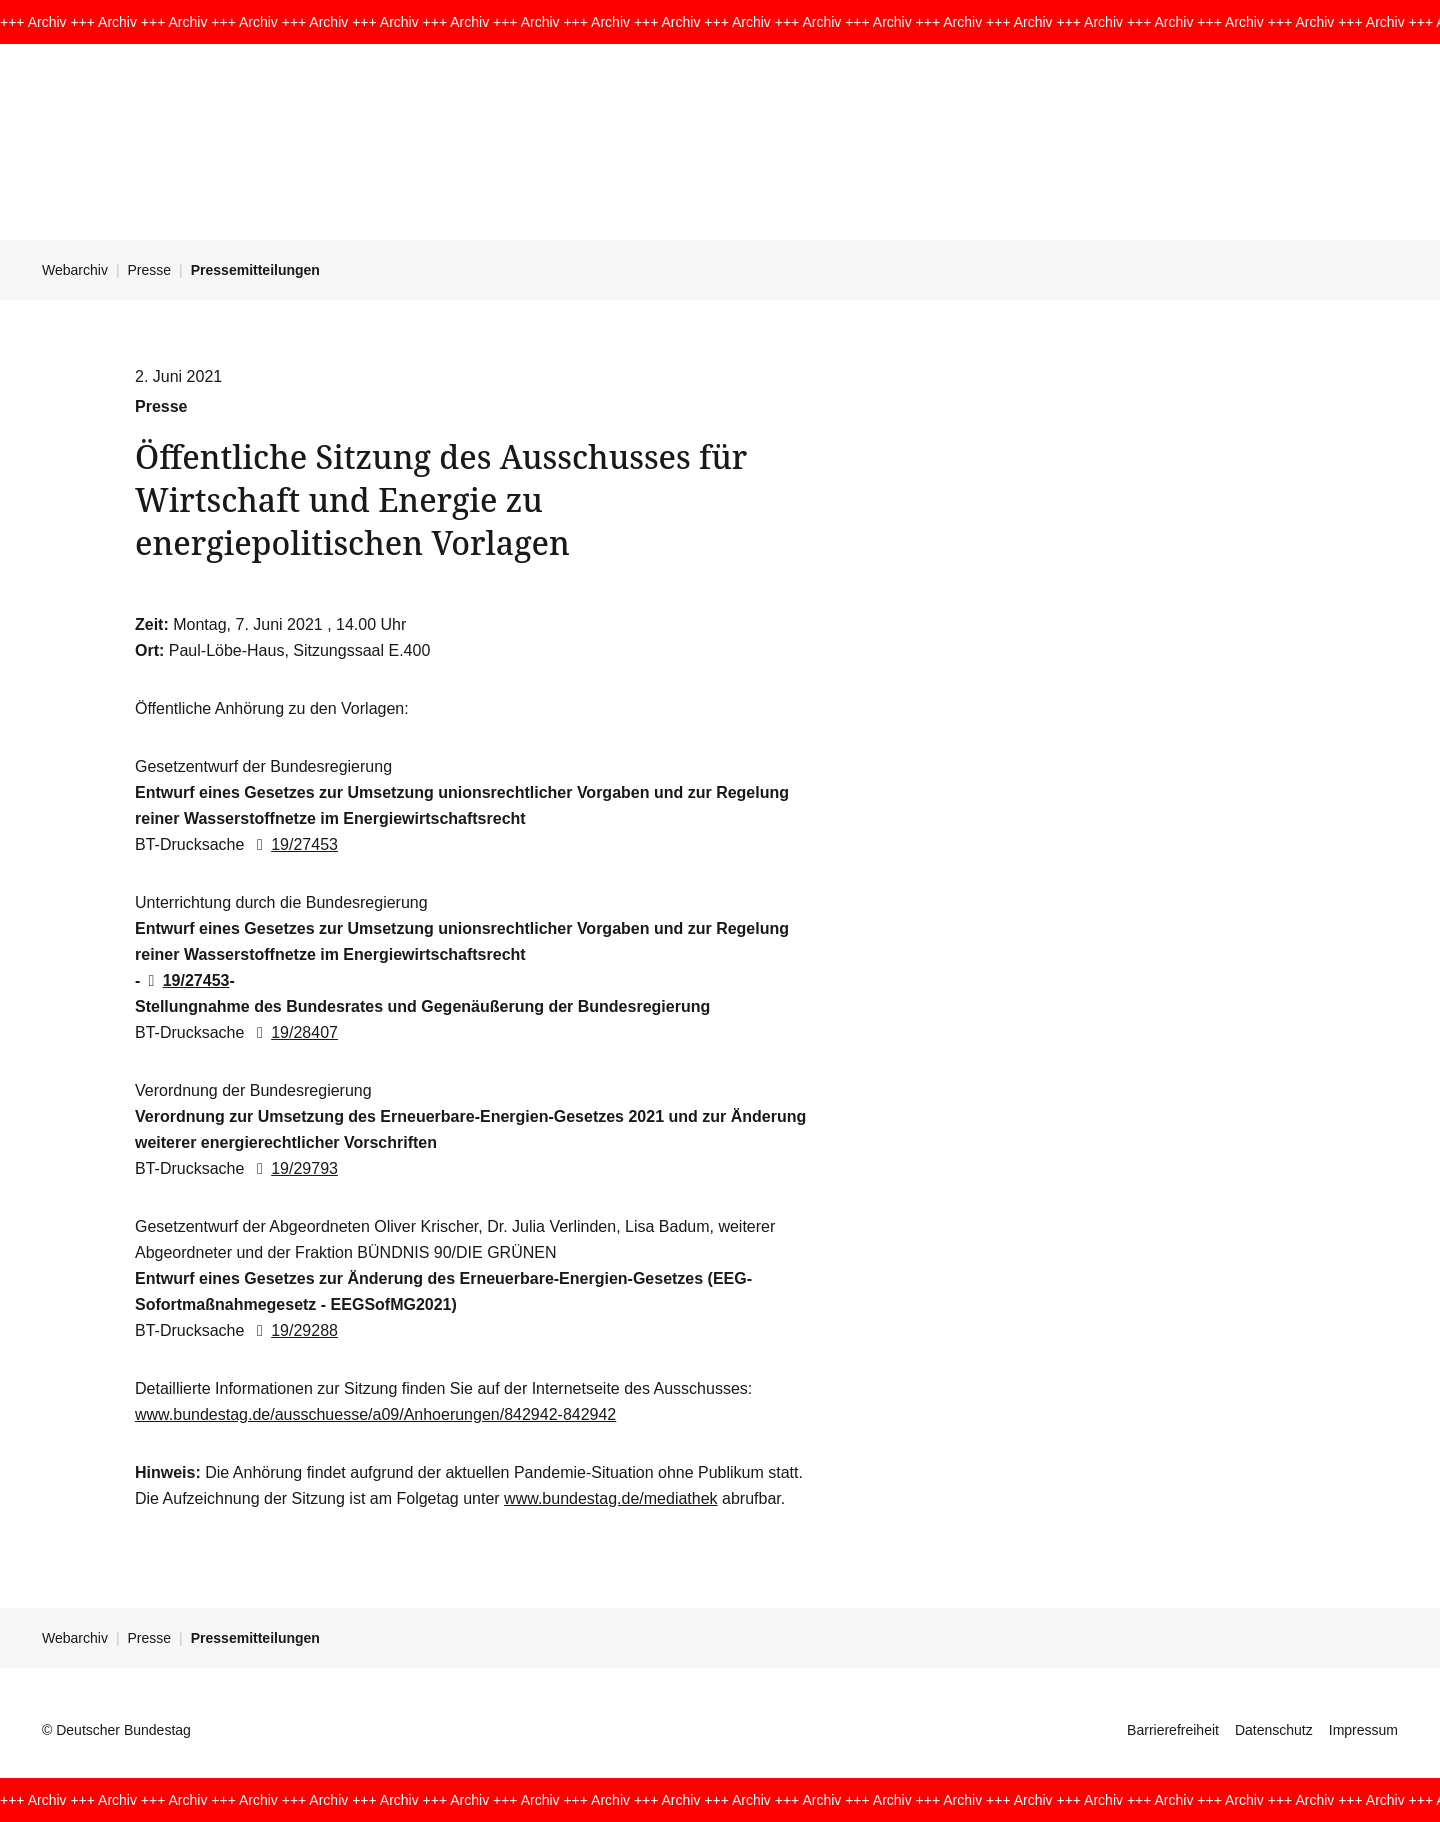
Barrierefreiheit (1173, 1730)
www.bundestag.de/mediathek (610, 1498)
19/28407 (293, 1032)
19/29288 (293, 1330)
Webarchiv (75, 270)
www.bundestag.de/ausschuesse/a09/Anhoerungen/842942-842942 (375, 1414)
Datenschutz (1274, 1730)
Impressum (1363, 1730)
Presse (150, 270)
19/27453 (293, 844)
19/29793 (293, 1168)
